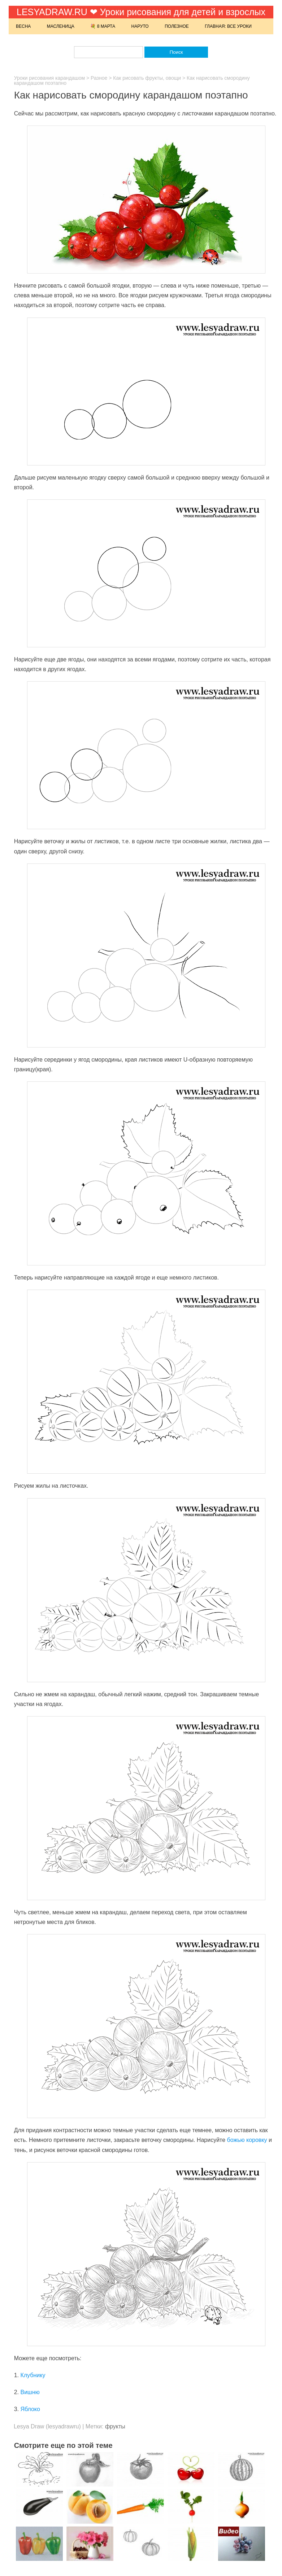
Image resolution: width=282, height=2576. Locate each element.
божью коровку (247, 2140)
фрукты (115, 2426)
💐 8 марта (102, 26)
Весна (23, 26)
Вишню (29, 2392)
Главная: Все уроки (228, 26)
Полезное (177, 26)
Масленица (60, 26)
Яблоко (30, 2409)
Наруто (140, 26)
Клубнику (32, 2375)
